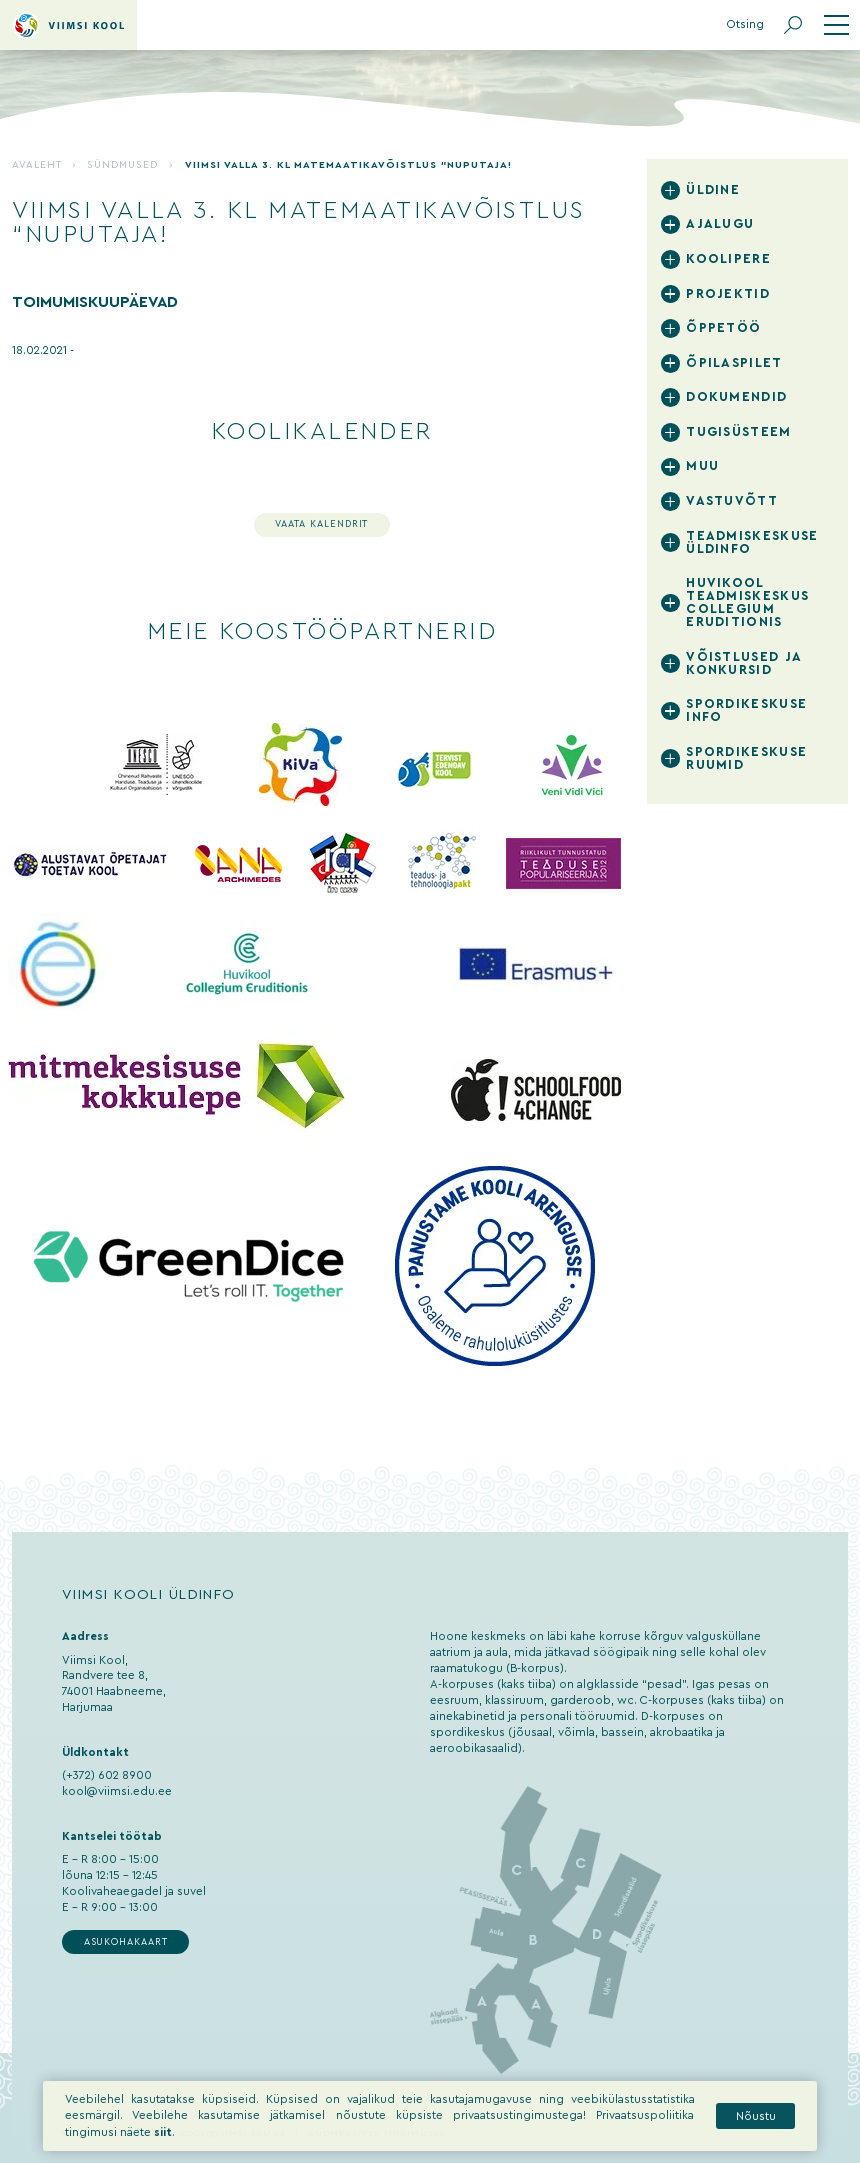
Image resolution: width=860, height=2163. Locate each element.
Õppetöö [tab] (723, 328)
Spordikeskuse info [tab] (746, 710)
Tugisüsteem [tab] (738, 432)
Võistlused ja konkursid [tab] (743, 663)
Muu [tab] (702, 466)
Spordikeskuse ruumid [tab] (746, 758)
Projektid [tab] (728, 294)
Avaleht (36, 165)
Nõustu (756, 2116)
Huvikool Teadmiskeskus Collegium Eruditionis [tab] (747, 602)
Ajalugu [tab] (720, 224)
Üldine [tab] (713, 190)
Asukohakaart (126, 1942)
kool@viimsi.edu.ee (117, 1791)
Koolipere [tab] (728, 259)
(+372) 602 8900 (107, 1775)
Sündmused (122, 165)
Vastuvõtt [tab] (732, 501)
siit (163, 2132)
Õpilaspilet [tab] (734, 363)
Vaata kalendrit (321, 524)
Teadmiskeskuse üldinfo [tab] (752, 542)
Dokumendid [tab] (736, 397)
